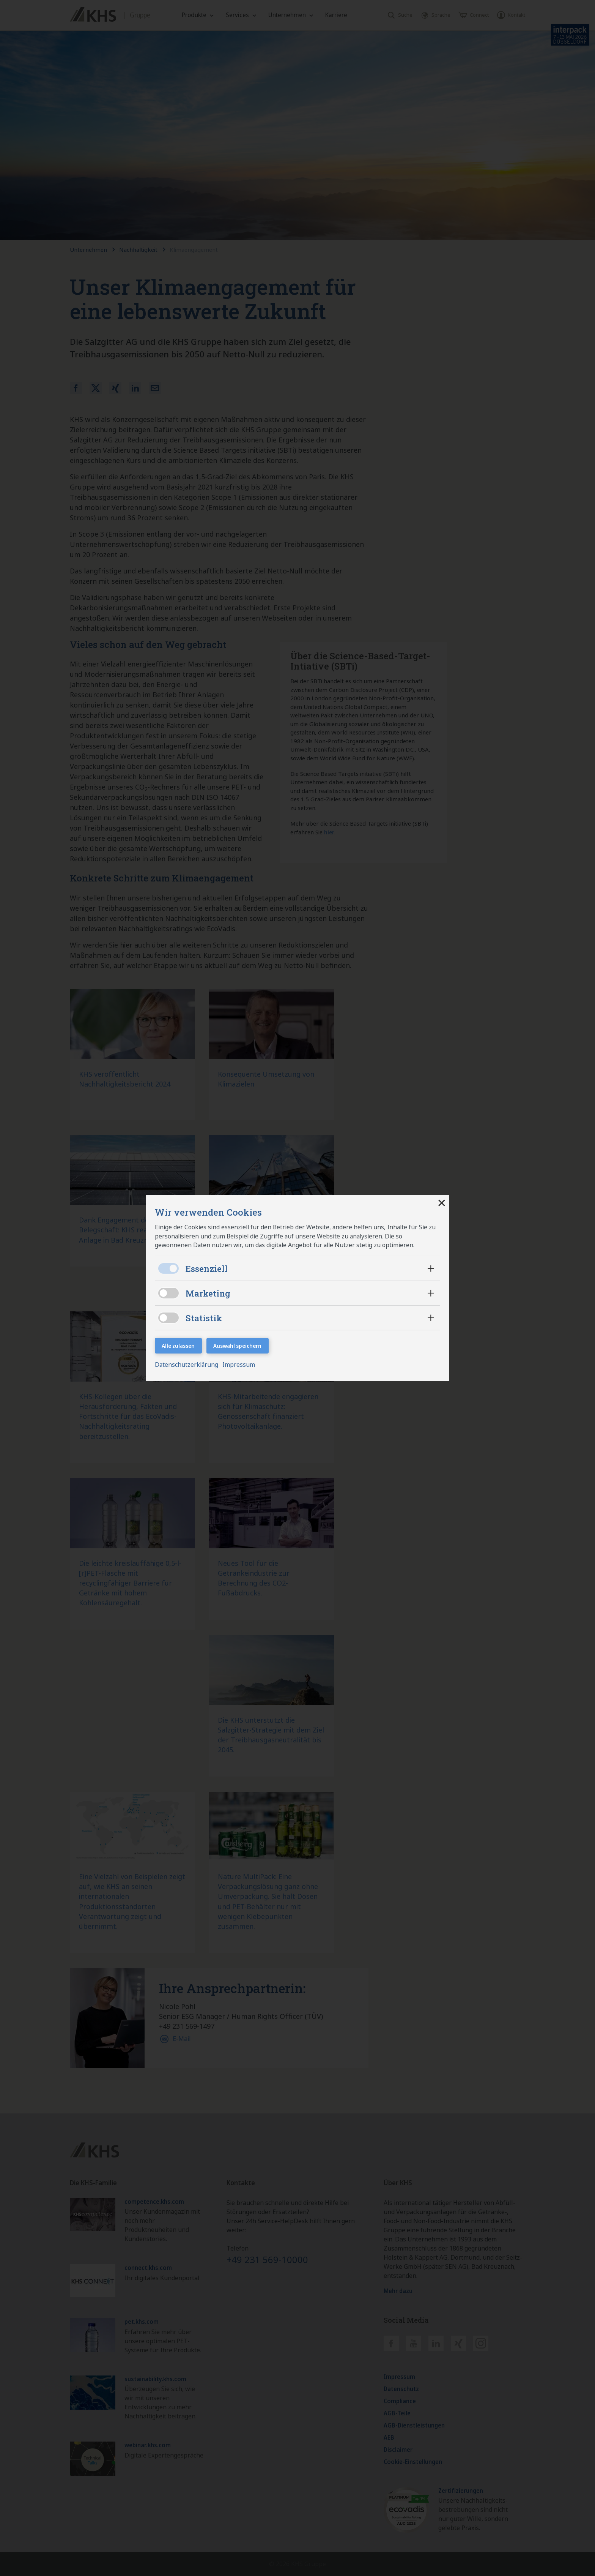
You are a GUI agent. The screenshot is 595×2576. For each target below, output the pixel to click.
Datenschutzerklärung (188, 1365)
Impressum (240, 1365)
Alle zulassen (178, 1346)
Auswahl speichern (238, 1346)
